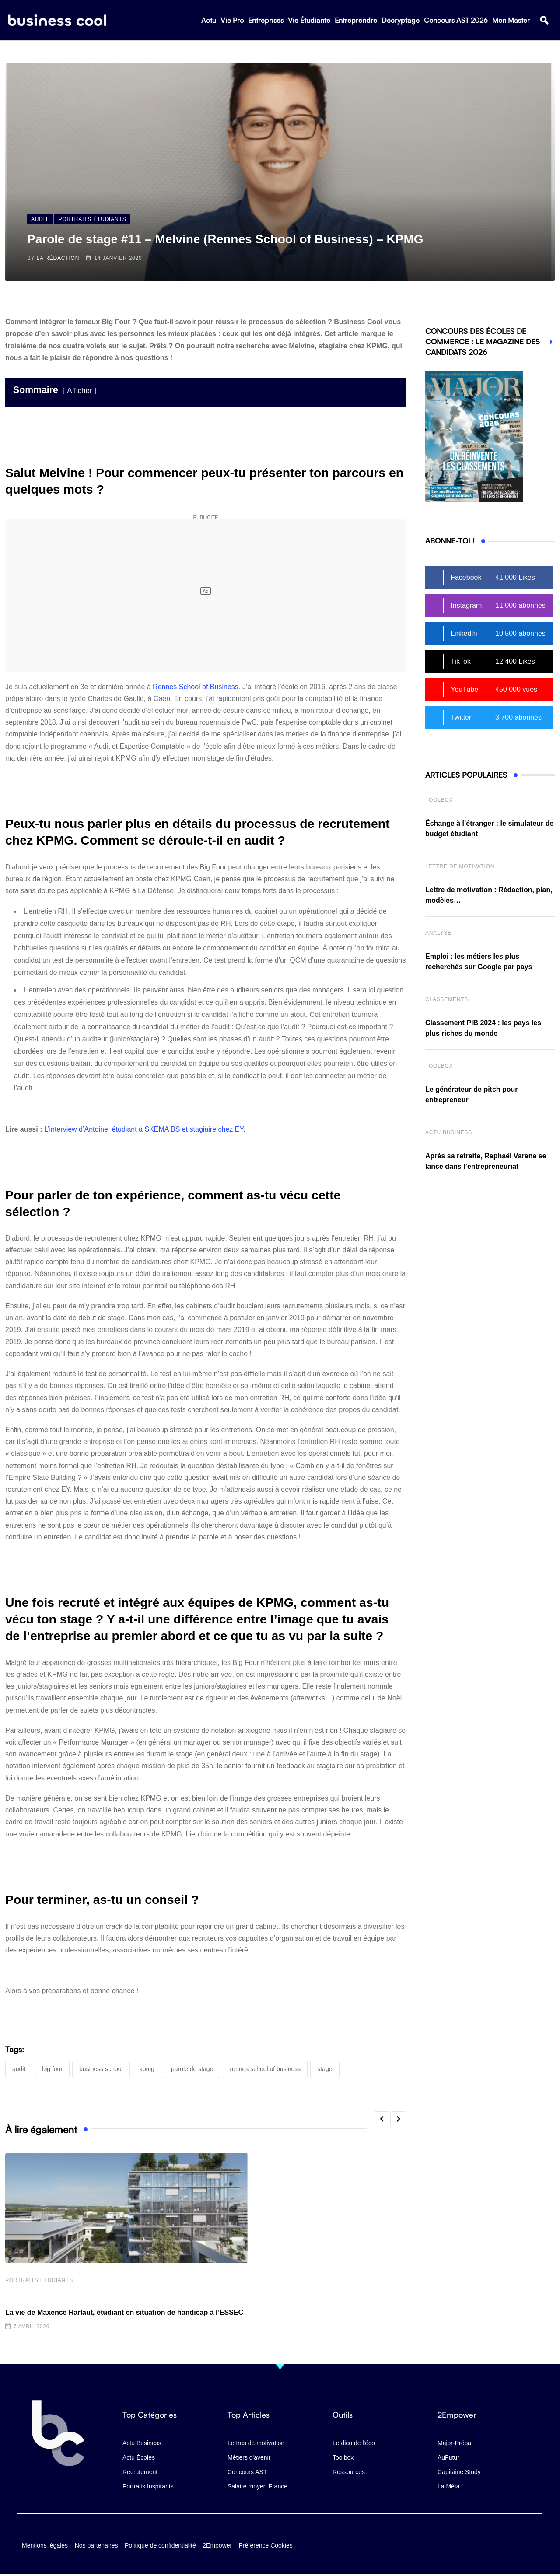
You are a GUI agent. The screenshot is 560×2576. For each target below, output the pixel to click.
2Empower (217, 2543)
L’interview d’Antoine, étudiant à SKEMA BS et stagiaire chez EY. (144, 1129)
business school (101, 2068)
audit (18, 2068)
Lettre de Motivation (459, 866)
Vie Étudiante (309, 22)
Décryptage (401, 22)
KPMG (147, 2068)
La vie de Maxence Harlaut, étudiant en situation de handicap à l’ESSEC (124, 2313)
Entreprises (266, 22)
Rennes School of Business (195, 686)
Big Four (52, 2068)
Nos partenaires (96, 2543)
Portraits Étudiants (39, 2281)
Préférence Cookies (266, 2543)
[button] (544, 22)
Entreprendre (356, 22)
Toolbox (439, 800)
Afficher (79, 390)
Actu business (448, 1132)
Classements (446, 999)
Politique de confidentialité (160, 2543)
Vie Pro (232, 22)
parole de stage (192, 2068)
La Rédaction (58, 258)
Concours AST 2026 (456, 22)
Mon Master (511, 22)
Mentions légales (45, 2543)
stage (324, 2068)
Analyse (438, 933)
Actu (208, 22)
